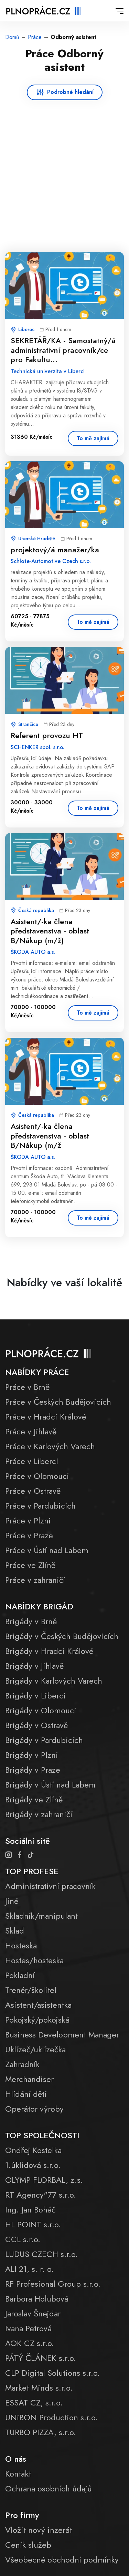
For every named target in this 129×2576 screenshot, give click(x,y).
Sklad (14, 1931)
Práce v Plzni (28, 1520)
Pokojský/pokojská (37, 2020)
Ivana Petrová (28, 2328)
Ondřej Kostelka (33, 2150)
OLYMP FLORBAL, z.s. (44, 2180)
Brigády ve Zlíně (34, 1799)
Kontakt (18, 2474)
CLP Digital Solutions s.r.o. (52, 2373)
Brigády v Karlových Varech (53, 1681)
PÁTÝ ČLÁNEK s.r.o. (40, 2358)
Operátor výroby (34, 2109)
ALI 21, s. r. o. (29, 2269)
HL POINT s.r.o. (33, 2224)
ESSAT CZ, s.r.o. (34, 2402)
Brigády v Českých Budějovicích (61, 1636)
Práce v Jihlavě (30, 1431)
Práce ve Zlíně (30, 1565)
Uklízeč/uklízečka (35, 2049)
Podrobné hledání (70, 92)
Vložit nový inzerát (38, 2530)
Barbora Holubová (36, 2299)
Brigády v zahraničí (38, 1814)
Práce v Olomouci (37, 1476)
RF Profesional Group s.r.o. (52, 2284)
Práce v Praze (29, 1535)
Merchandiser (29, 2079)
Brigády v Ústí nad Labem (50, 1785)
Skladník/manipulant (41, 1916)
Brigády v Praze (32, 1770)
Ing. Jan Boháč (30, 2210)
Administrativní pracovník (50, 1886)
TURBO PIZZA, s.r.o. (40, 2432)
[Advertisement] (64, 168)
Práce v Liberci (31, 1461)
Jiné (11, 1901)
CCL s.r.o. (22, 2239)
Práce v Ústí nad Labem (46, 1550)
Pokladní (20, 1975)
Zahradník (22, 2064)
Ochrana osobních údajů (48, 2488)
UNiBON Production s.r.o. (51, 2417)
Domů (12, 37)
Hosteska (21, 1945)
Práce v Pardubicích (40, 1506)
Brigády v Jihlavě (34, 1666)
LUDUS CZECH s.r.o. (41, 2254)
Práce (35, 37)
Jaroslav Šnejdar (33, 2313)
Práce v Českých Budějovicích (58, 1402)
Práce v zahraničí (35, 1580)
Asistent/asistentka (38, 2005)
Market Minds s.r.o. (39, 2388)
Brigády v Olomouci (40, 1710)
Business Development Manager (62, 2034)
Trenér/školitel (30, 1990)
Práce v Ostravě (33, 1491)
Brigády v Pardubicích (44, 1740)
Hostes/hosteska (34, 1960)
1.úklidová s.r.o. (33, 2165)
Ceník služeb (28, 2545)
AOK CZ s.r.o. (29, 2343)
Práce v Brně (27, 1387)
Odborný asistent (73, 37)
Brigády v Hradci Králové (49, 1651)
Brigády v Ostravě (36, 1725)
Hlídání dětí (25, 2094)
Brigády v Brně (31, 1621)
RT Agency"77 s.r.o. (40, 2195)
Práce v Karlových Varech (50, 1446)
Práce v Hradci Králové (45, 1417)
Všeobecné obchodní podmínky (62, 2560)
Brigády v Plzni (31, 1755)
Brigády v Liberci (35, 1695)
